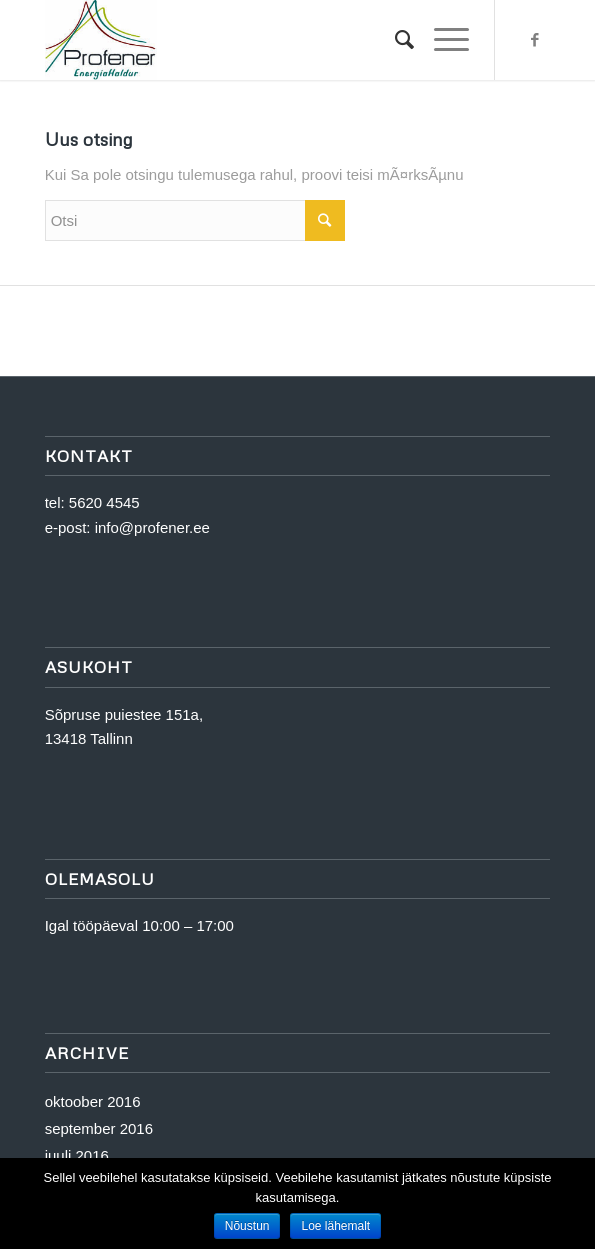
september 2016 (99, 1128)
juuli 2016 (77, 1155)
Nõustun (247, 1226)
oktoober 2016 (93, 1101)
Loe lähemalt (335, 1226)
